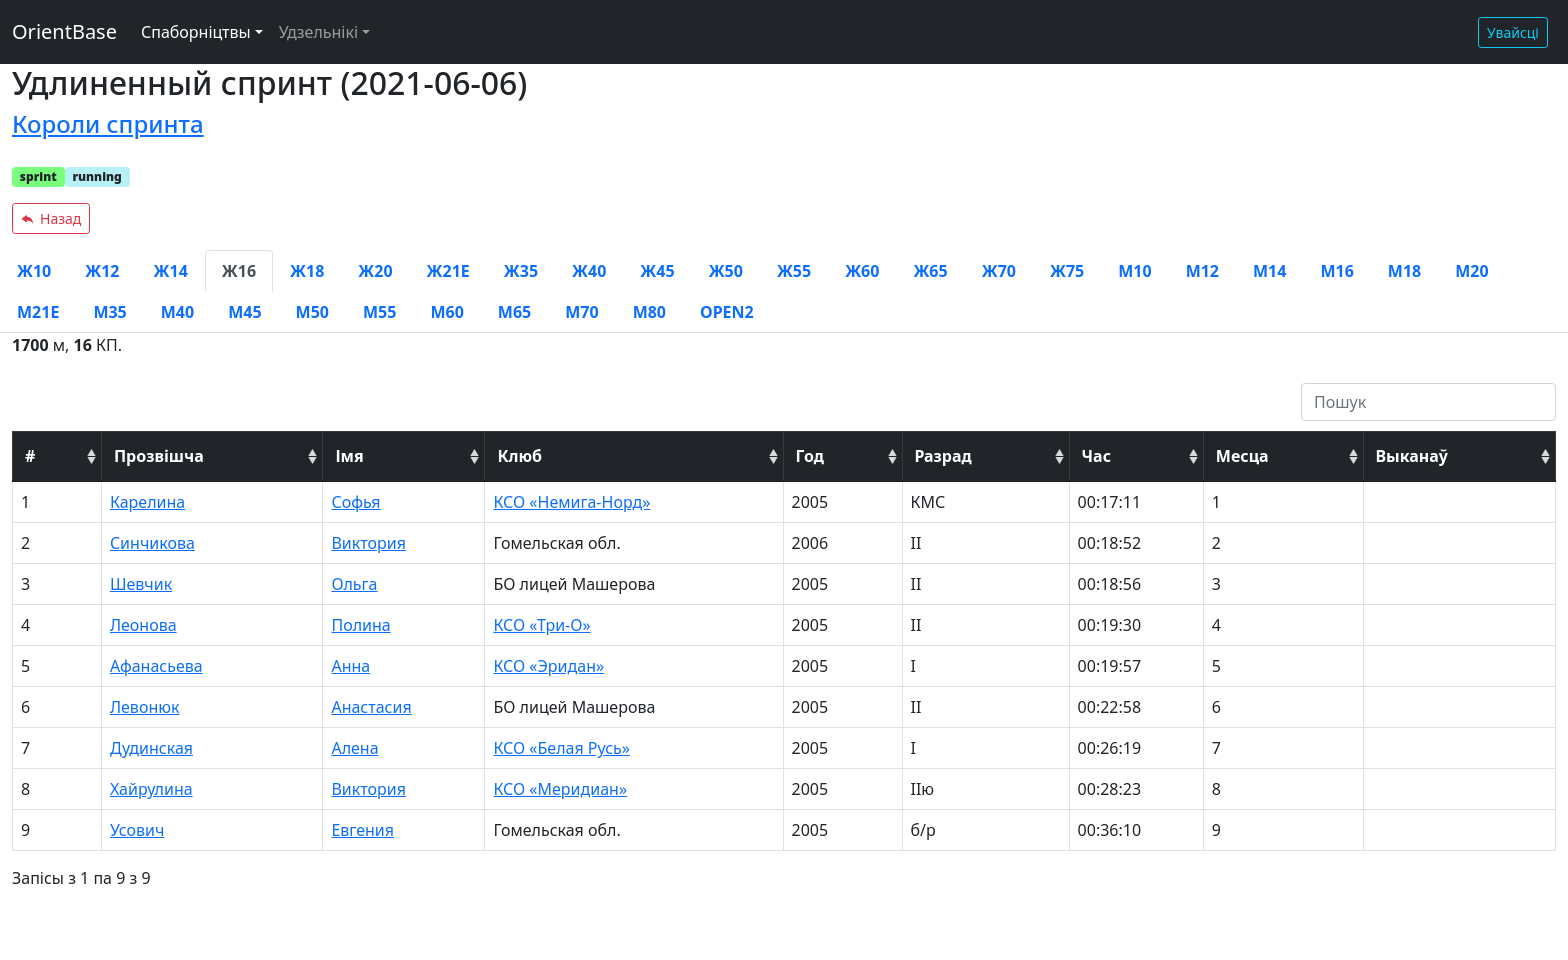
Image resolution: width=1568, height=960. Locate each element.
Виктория (368, 543)
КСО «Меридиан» (560, 789)
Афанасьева (156, 666)
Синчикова (152, 543)
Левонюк (145, 707)
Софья (355, 502)
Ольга (354, 584)
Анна (350, 666)
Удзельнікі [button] (318, 32)
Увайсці (1513, 32)
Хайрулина (151, 789)
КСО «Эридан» (548, 666)
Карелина (147, 502)
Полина (360, 625)
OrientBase (64, 31)
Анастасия (371, 707)
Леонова (143, 625)
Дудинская (151, 748)
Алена (354, 748)
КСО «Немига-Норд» (571, 502)
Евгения (362, 830)
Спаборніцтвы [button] (196, 32)
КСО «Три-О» (541, 625)
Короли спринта (108, 123)
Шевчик (141, 584)
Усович (137, 830)
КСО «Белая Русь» (561, 748)
